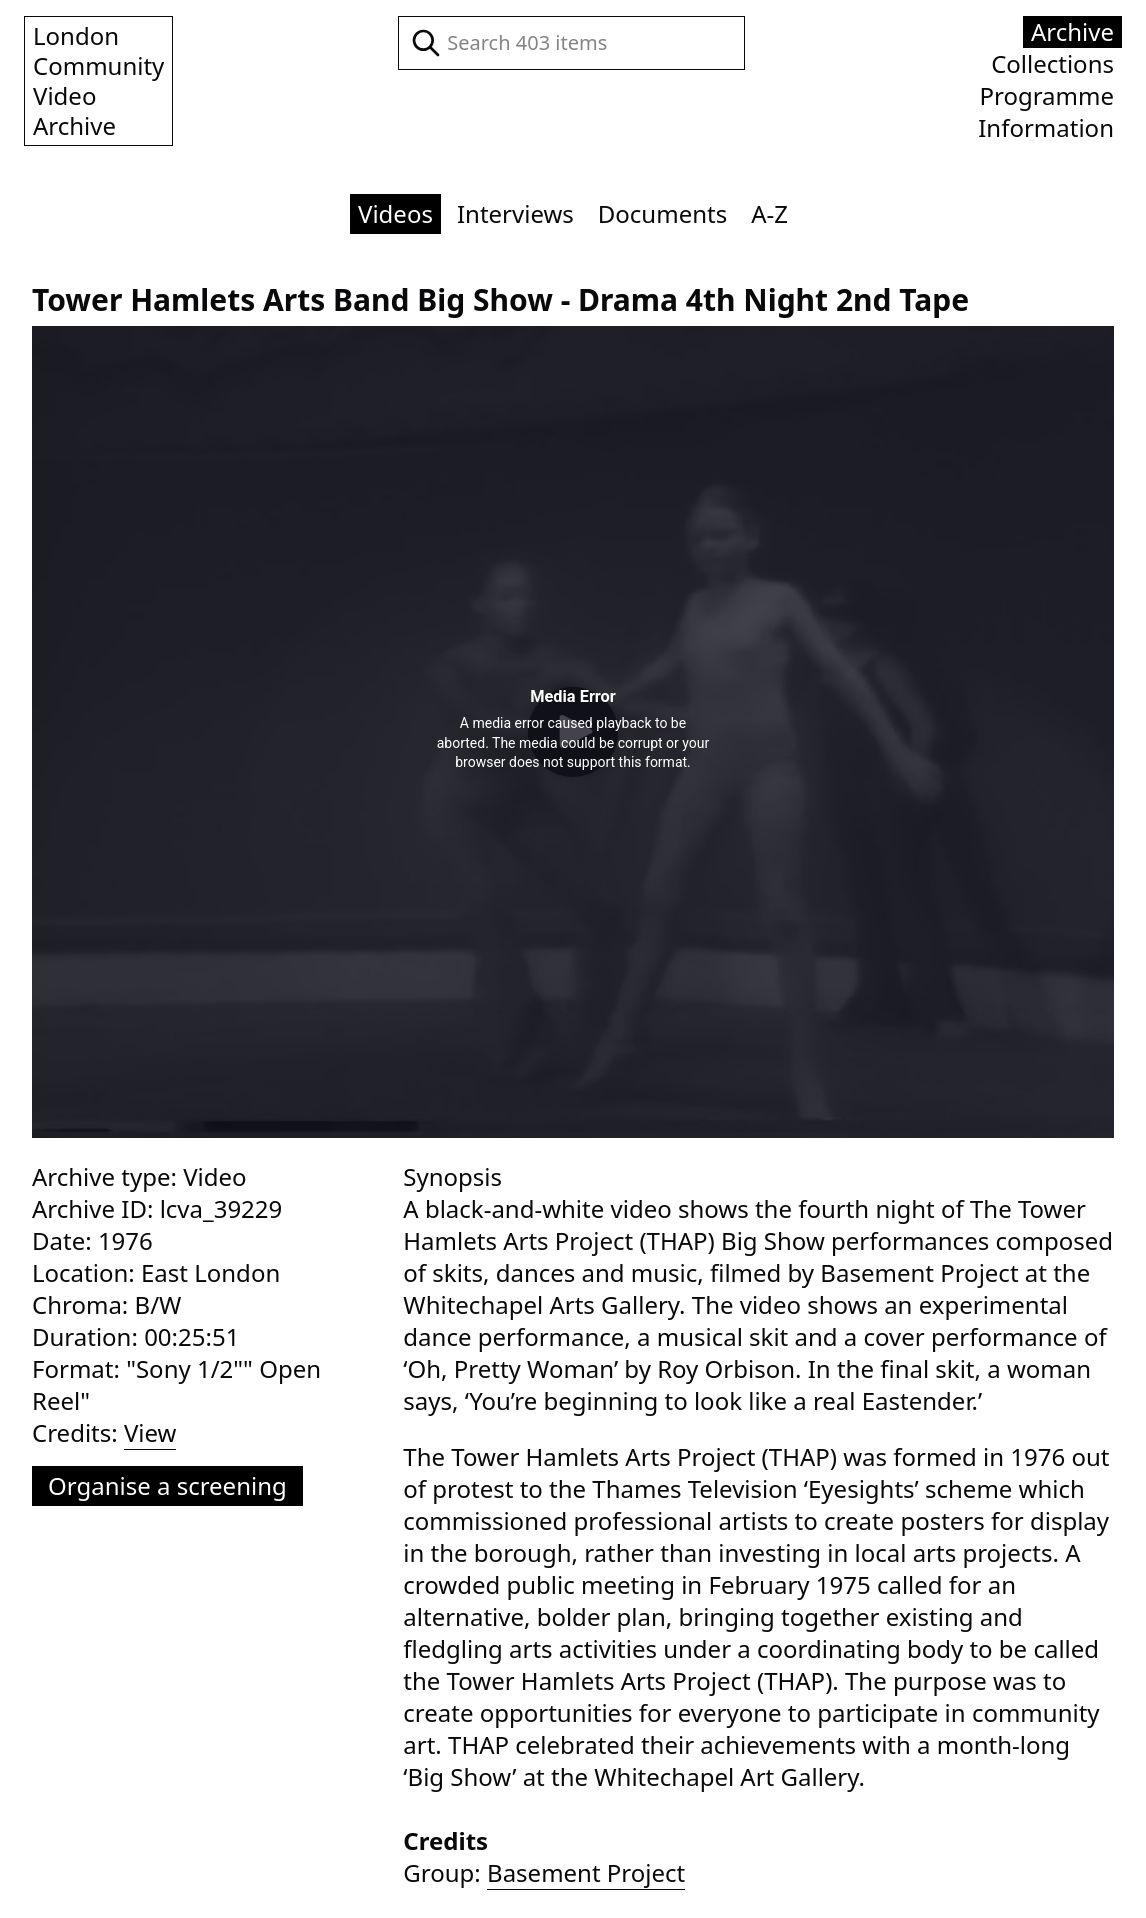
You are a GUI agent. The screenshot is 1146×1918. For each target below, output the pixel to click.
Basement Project (586, 1873)
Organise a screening (167, 1485)
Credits (445, 1840)
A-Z (769, 213)
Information (1046, 128)
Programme (1046, 96)
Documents (662, 213)
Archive (1072, 32)
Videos (395, 213)
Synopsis (452, 1176)
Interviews (515, 213)
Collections (1052, 64)
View (150, 1433)
